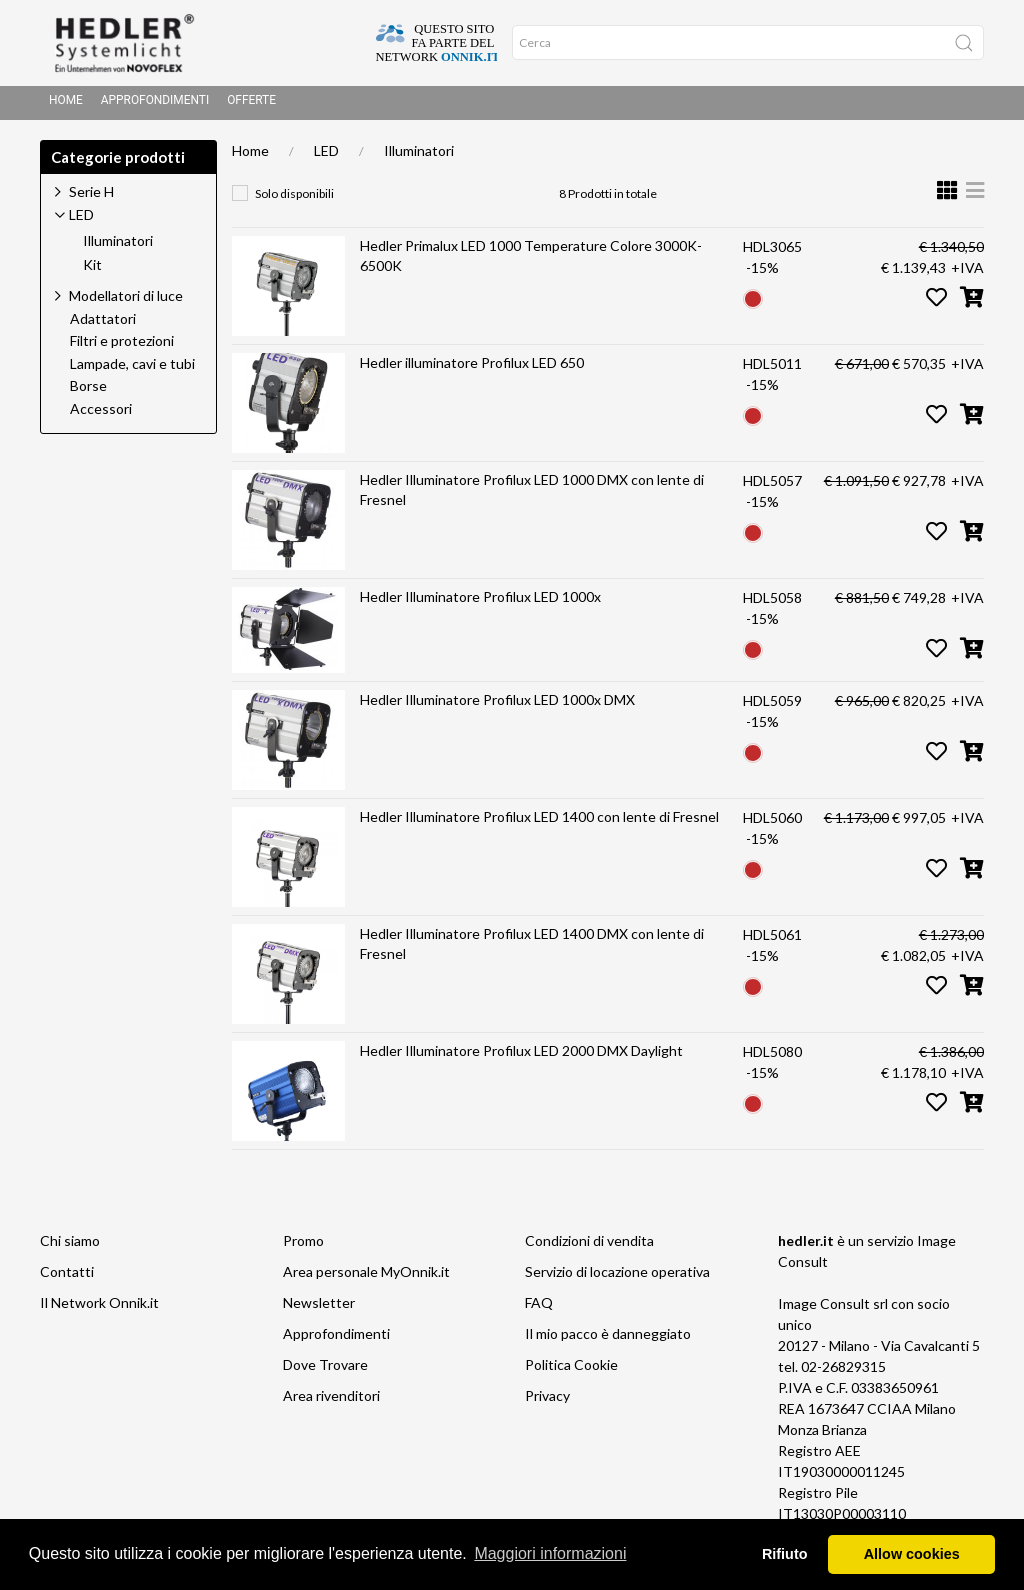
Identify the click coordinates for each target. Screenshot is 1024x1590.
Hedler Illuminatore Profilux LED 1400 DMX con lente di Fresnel (532, 949)
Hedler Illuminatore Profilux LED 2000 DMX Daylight (521, 1056)
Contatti (67, 1277)
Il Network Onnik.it (99, 1308)
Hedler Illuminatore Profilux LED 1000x (480, 602)
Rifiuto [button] (785, 1554)
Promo (303, 1246)
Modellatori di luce (126, 301)
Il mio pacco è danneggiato (608, 1339)
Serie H (91, 197)
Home (66, 106)
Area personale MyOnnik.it (366, 1277)
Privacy (547, 1401)
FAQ (539, 1308)
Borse (88, 392)
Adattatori (103, 325)
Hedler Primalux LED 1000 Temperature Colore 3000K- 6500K (531, 261)
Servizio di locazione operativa (617, 1277)
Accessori (101, 415)
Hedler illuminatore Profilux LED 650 (472, 368)
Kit (92, 271)
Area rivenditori (331, 1401)
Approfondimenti (155, 106)
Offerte (251, 106)
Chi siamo (70, 1246)
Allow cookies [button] (912, 1554)
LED (326, 156)
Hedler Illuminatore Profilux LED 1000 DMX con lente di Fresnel (532, 495)
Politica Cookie (571, 1370)
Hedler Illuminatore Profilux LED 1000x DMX (497, 705)
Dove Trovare (325, 1370)
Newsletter (319, 1308)
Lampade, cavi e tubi (132, 370)
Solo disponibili (294, 199)
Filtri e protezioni (122, 347)
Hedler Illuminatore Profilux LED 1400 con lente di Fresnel (539, 822)
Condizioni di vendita (589, 1246)
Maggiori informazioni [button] (550, 1553)
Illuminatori (419, 156)
